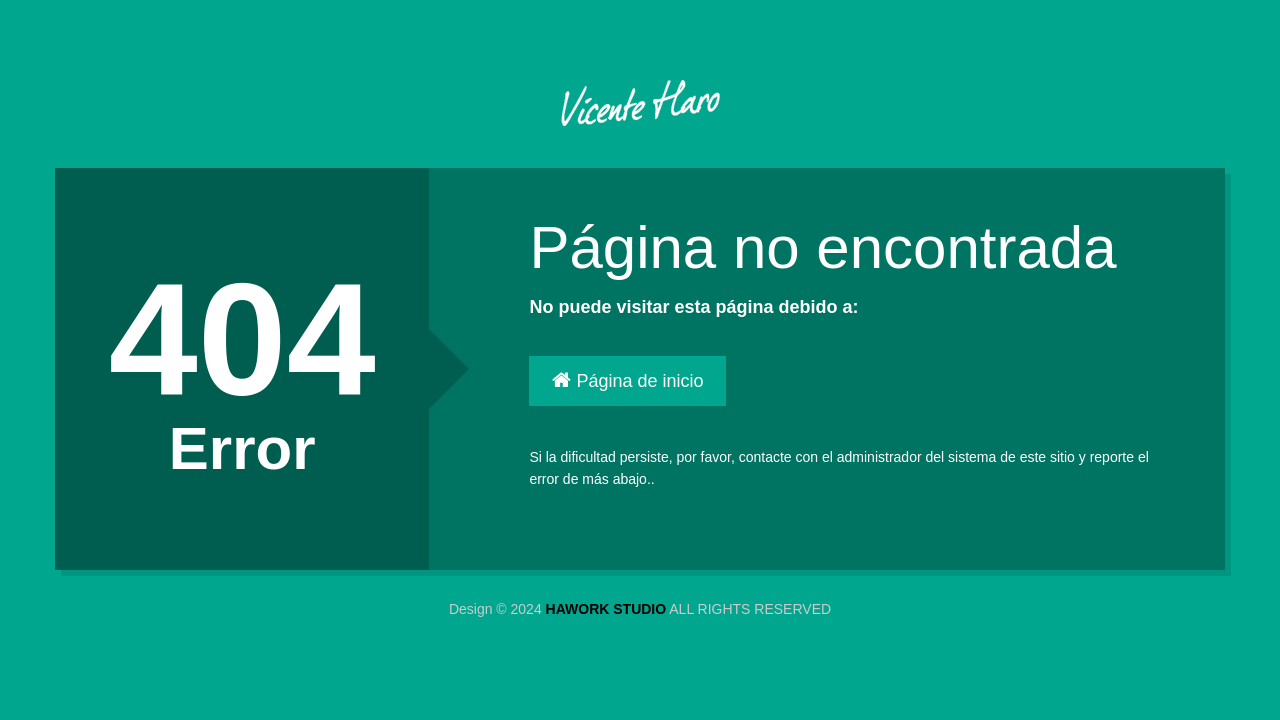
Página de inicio (627, 381)
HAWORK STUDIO (606, 609)
